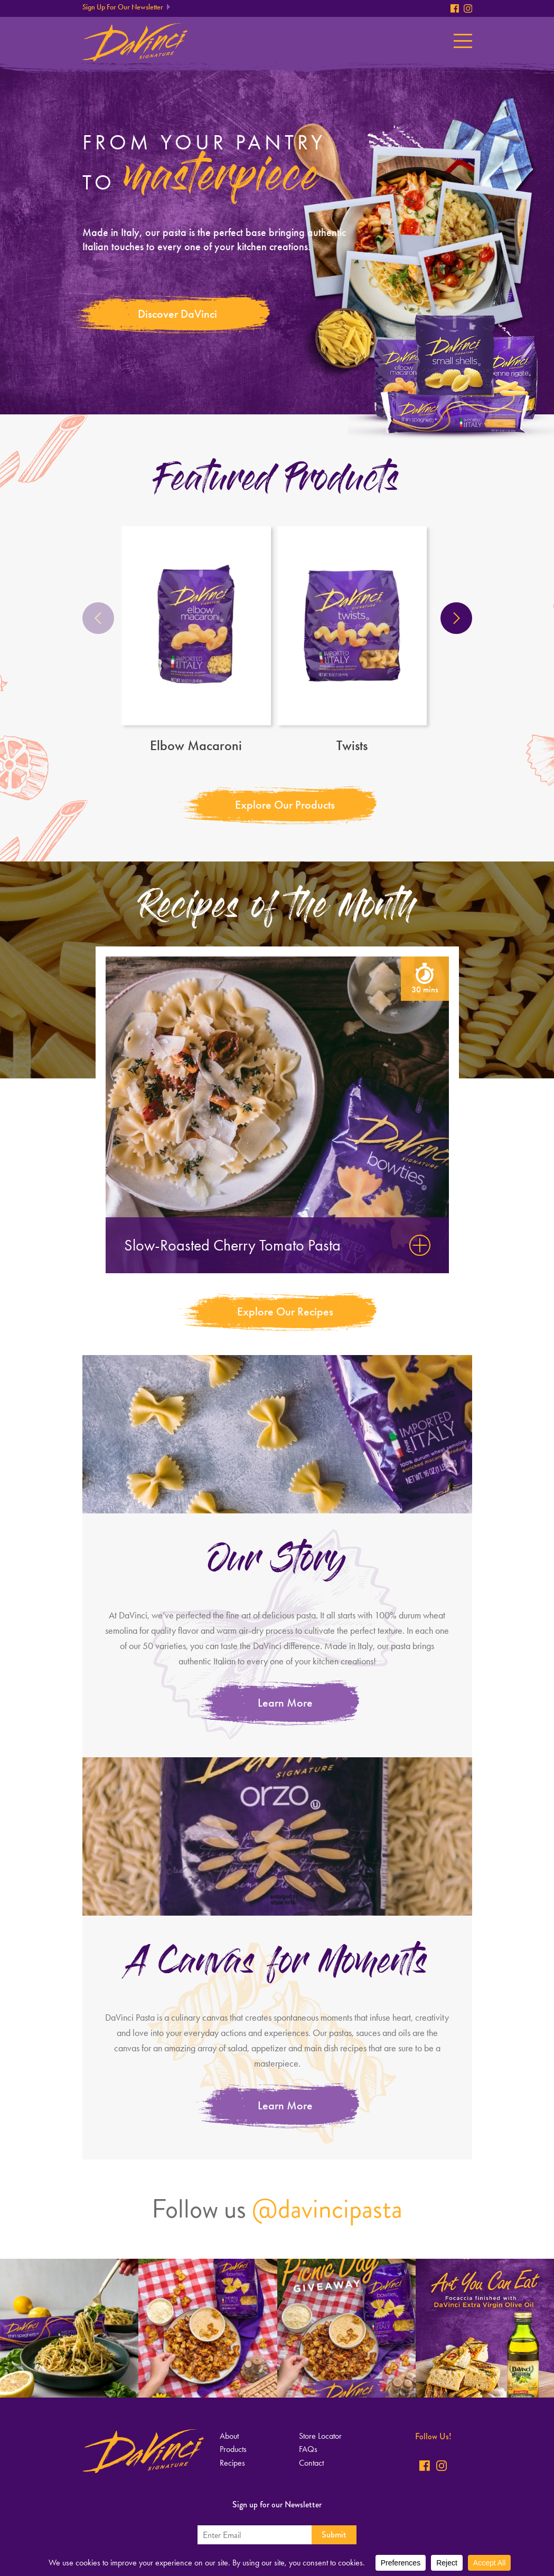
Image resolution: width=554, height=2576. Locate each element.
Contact (311, 2463)
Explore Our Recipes (285, 1311)
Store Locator (320, 2436)
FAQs (308, 2449)
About (229, 2436)
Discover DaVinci (177, 314)
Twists (352, 639)
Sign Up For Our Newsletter (122, 7)
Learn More (285, 1703)
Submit (334, 2534)
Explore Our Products (285, 805)
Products (233, 2449)
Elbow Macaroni (196, 639)
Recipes (232, 2463)
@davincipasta (327, 2209)
